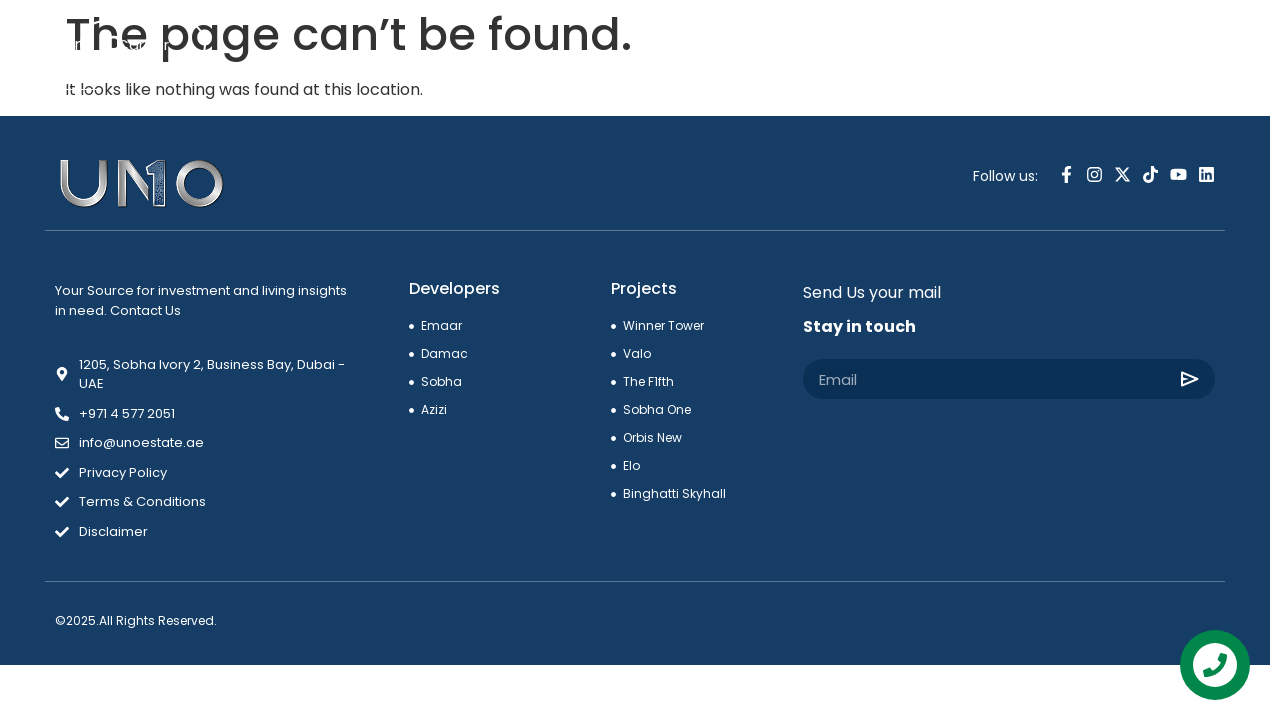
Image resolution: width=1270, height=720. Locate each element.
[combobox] (1125, 47)
